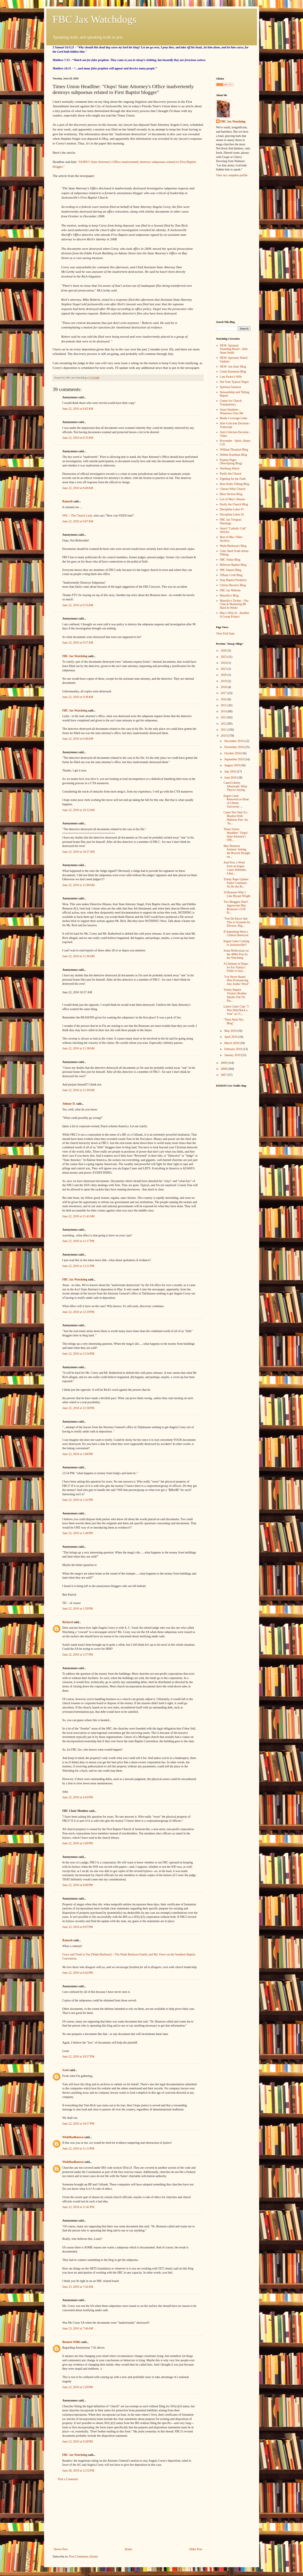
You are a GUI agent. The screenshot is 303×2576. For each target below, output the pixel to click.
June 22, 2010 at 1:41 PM (77, 1499)
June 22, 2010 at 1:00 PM (77, 1454)
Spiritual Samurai (230, 387)
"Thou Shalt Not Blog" (233, 1021)
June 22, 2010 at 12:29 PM (78, 1312)
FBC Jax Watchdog (74, 656)
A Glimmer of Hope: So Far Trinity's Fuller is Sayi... (235, 967)
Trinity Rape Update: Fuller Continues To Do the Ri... (236, 883)
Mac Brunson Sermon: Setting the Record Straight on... (236, 851)
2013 (224, 717)
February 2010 (233, 1049)
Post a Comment (68, 2479)
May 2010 (230, 1030)
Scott (65, 2070)
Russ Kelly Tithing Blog (234, 484)
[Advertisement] (128, 2514)
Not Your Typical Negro (234, 381)
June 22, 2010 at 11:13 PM (78, 2148)
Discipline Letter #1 (232, 509)
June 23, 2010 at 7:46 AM (77, 2328)
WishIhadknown (73, 2137)
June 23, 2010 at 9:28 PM (77, 2441)
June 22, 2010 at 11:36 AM (78, 956)
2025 (224, 656)
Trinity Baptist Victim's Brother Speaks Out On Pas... (234, 995)
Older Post (195, 2549)
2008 (224, 1068)
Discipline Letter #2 (232, 514)
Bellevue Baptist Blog (233, 564)
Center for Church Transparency (231, 402)
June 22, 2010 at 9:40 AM (77, 738)
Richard (67, 1622)
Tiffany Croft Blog (231, 575)
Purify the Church (230, 473)
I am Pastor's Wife (231, 376)
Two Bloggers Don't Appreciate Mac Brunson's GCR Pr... (235, 907)
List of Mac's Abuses (232, 499)
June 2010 (230, 777)
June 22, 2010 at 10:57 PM (78, 2056)
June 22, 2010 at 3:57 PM (77, 1654)
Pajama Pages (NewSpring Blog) (231, 461)
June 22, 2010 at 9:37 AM (77, 642)
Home (128, 2549)
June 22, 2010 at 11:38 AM (78, 1048)
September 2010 (234, 759)
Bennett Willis (71, 2342)
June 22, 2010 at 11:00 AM (78, 885)
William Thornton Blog (234, 449)
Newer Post (61, 2549)
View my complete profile (232, 175)
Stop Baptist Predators (233, 580)
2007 (224, 1074)
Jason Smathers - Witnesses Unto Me (231, 411)
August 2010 (232, 765)
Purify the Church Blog (234, 504)
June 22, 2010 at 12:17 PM (78, 1241)
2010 (224, 735)
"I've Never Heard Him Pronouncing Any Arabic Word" (236, 980)
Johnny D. (68, 1103)
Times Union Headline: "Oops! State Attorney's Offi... (235, 835)
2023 (224, 668)
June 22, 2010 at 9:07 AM (77, 521)
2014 (224, 711)
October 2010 (232, 753)
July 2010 (230, 771)
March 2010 (232, 1043)
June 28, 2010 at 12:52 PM (78, 2470)
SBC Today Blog (230, 559)
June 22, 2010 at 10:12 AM (78, 810)
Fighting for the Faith (233, 478)
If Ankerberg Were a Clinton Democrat (235, 933)
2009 (224, 1062)
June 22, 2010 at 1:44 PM (77, 1533)
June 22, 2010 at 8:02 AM (77, 408)
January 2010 (232, 1055)
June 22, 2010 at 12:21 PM (78, 1266)
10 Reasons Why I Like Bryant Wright (236, 894)
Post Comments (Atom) (83, 2556)
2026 (224, 650)
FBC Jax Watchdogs (95, 19)
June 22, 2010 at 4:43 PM (77, 1797)
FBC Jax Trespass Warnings (230, 521)
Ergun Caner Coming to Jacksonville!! (236, 943)
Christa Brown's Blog (233, 585)
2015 (224, 705)
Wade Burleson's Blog (233, 545)
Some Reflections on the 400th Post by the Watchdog (236, 954)
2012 (224, 723)
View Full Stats (225, 633)
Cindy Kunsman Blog (233, 371)
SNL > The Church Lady (77, 515)
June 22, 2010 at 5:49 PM (77, 1843)
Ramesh (67, 501)
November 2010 (234, 747)
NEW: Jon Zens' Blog (233, 366)
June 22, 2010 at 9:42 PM (77, 1972)
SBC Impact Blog (230, 570)
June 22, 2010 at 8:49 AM (77, 488)
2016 (224, 699)
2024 (224, 662)
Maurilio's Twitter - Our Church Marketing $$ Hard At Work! (234, 604)
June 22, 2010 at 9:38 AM (77, 697)
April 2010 (231, 1036)
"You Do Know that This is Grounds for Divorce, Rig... (236, 922)
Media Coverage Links (233, 418)
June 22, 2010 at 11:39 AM (78, 1090)
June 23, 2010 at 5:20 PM (77, 2387)
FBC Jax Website (230, 590)
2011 (224, 729)
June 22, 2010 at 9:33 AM (77, 605)
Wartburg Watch (229, 468)
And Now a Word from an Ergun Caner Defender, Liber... (234, 868)
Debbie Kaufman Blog (233, 454)
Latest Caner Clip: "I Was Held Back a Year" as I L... (236, 1010)
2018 (224, 687)
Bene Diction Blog (231, 494)
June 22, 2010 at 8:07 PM (77, 1927)
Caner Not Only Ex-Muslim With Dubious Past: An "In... (235, 818)
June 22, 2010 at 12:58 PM (78, 1408)
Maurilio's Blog (229, 595)
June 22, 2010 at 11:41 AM (78, 1216)
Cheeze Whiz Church (232, 489)
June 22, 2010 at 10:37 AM (78, 851)
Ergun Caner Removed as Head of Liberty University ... (236, 801)
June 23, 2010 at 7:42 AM (77, 2286)
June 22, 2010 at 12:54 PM (78, 1353)
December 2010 (234, 741)
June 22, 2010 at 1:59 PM (77, 1608)
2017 (224, 693)
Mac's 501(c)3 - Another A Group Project (234, 614)
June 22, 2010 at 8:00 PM (77, 1885)
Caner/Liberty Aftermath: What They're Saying (235, 786)
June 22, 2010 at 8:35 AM (77, 437)
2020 (224, 674)
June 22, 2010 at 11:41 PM (78, 2207)
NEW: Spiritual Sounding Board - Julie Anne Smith (234, 349)
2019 (224, 681)
